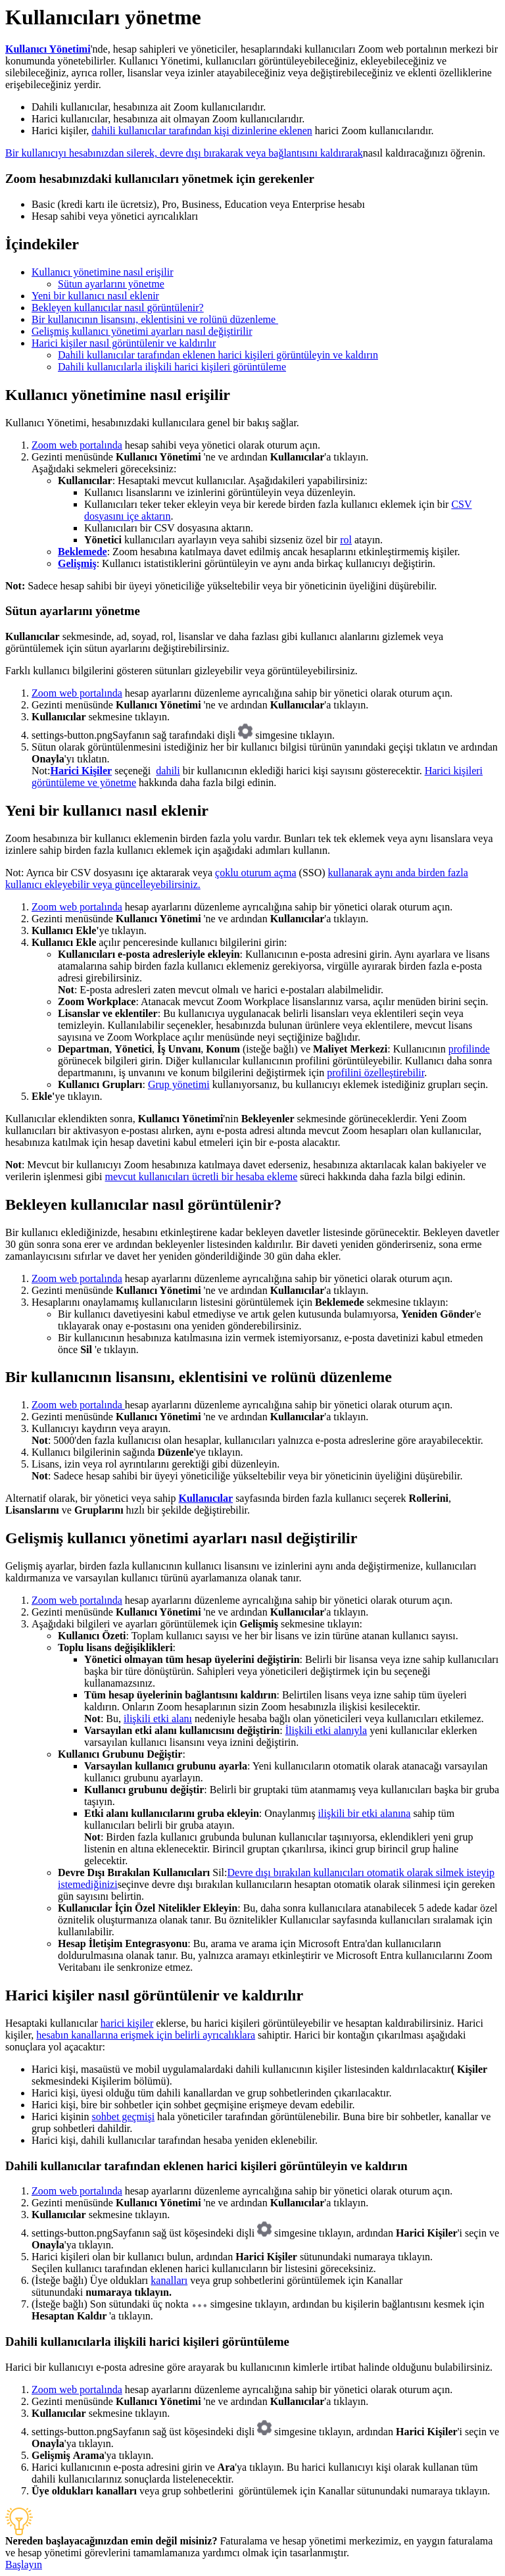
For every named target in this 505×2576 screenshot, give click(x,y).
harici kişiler (127, 2023)
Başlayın (23, 2564)
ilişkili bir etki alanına (364, 1813)
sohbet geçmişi (123, 2116)
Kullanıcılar (205, 1498)
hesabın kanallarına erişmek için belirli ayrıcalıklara (145, 2035)
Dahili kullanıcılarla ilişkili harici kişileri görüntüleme (172, 366)
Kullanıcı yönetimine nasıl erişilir (103, 272)
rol (346, 539)
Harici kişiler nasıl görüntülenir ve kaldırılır (124, 343)
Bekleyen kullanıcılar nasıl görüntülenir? (118, 307)
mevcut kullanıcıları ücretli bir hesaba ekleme (201, 1176)
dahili (168, 770)
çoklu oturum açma (256, 872)
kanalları (169, 2280)
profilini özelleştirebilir (375, 1072)
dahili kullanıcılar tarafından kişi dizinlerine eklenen (201, 130)
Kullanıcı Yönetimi (48, 49)
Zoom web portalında (77, 445)
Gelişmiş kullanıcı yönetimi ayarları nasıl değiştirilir (142, 331)
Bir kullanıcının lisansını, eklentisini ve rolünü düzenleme (155, 319)
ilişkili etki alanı (158, 1718)
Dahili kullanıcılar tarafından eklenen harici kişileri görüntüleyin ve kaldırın (218, 354)
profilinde (469, 1048)
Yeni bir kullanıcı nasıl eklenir (95, 295)
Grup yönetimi (179, 1084)
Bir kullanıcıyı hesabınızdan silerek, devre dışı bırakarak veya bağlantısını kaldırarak (184, 153)
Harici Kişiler (81, 770)
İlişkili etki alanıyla (326, 1730)
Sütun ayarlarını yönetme (111, 283)
